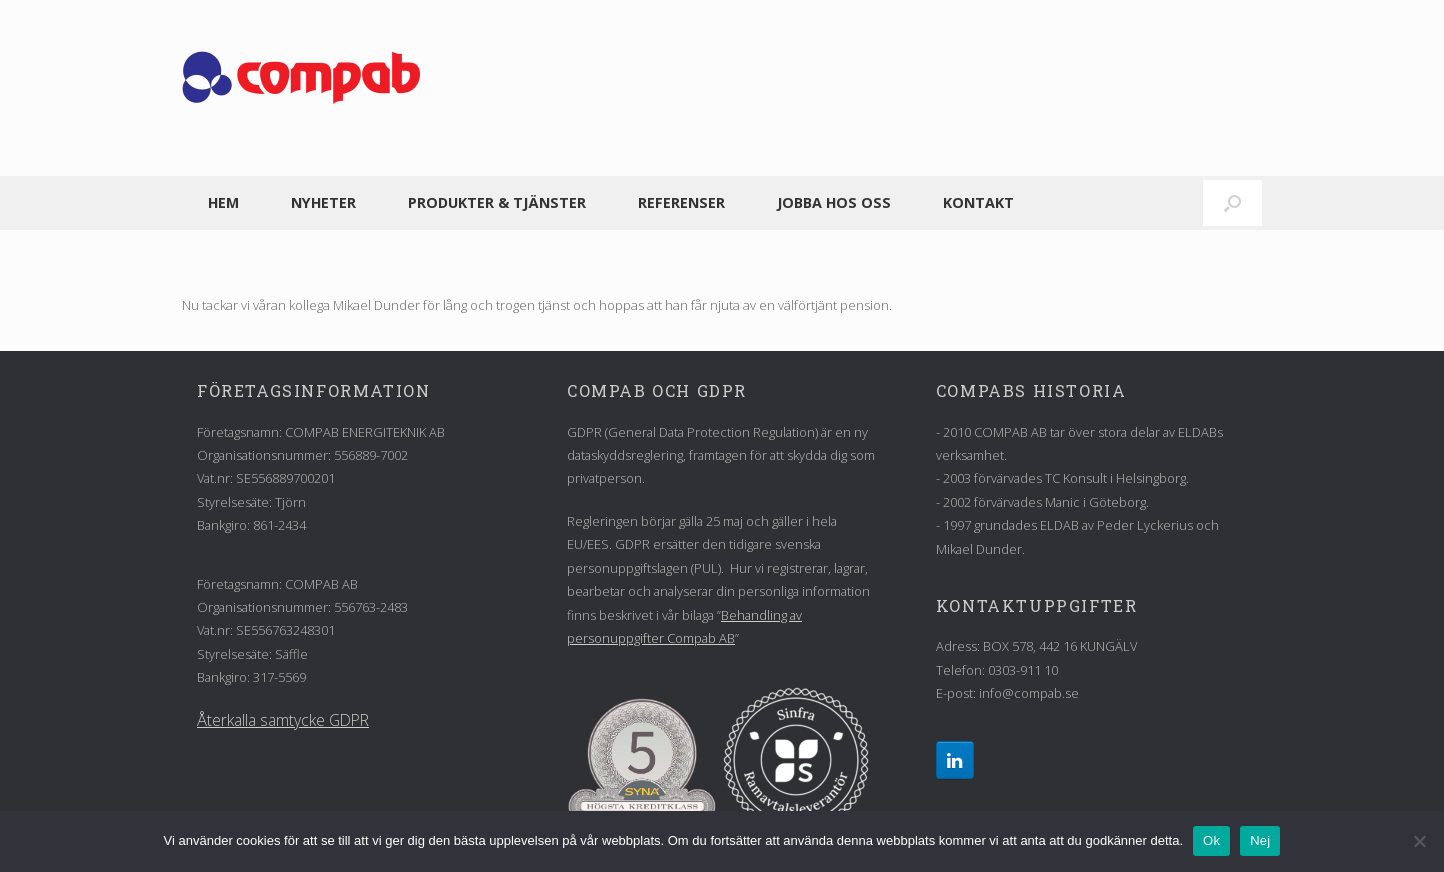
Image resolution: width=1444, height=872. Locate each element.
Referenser (681, 202)
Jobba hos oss (834, 202)
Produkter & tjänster (497, 202)
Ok (1211, 840)
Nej (1260, 840)
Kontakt (978, 202)
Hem (223, 202)
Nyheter (323, 202)
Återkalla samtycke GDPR (283, 720)
